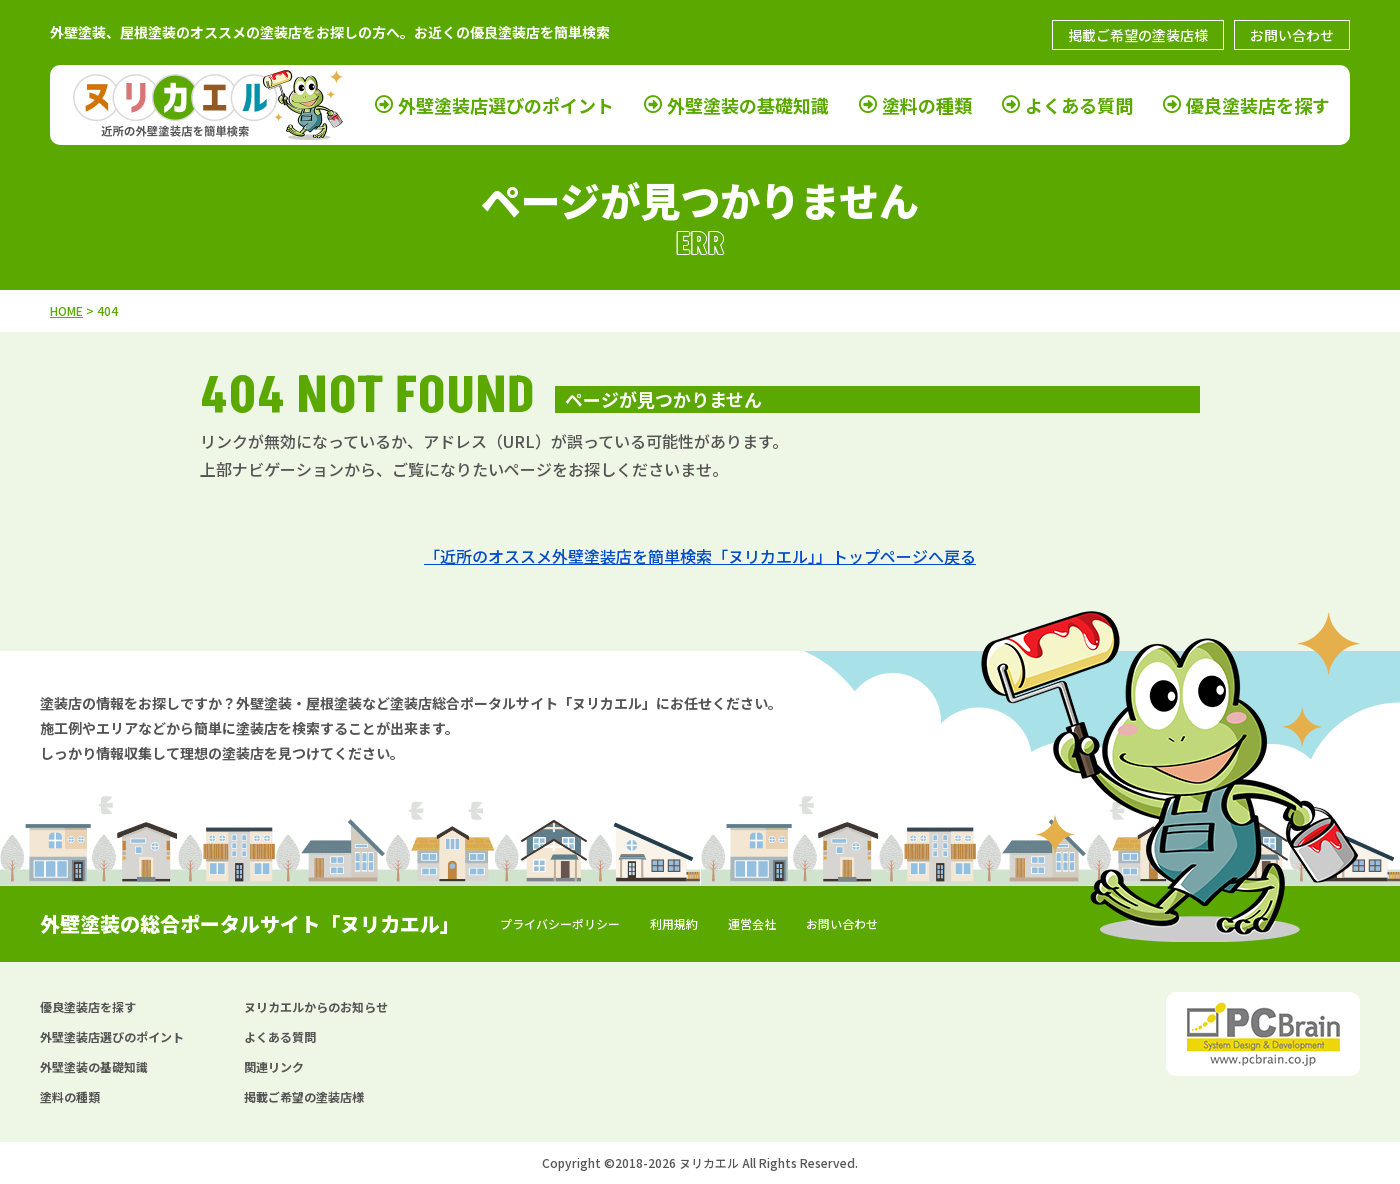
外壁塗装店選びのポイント (506, 104)
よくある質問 (1079, 104)
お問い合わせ (1292, 35)
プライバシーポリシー (560, 923)
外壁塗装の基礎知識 (748, 104)
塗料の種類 (927, 104)
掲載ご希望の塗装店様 (1138, 35)
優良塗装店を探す (1258, 104)
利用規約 (674, 923)
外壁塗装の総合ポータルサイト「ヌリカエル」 (250, 923)
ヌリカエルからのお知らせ (316, 1006)
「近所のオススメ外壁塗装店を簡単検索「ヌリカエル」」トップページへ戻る (700, 556)
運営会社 (752, 923)
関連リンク (274, 1066)
